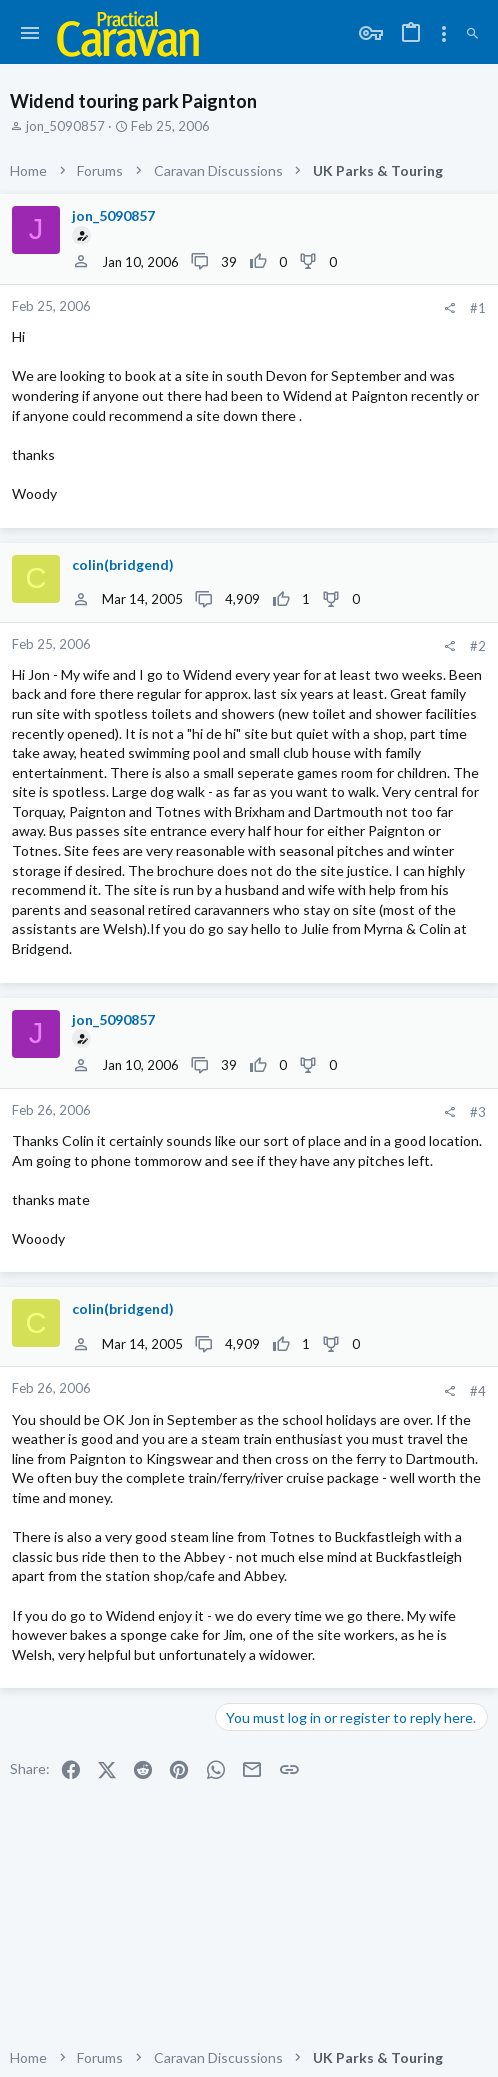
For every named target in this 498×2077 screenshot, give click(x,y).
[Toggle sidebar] (444, 34)
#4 (478, 1391)
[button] (30, 34)
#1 (478, 308)
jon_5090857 (65, 126)
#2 (478, 646)
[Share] (449, 308)
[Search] (472, 34)
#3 (478, 1112)
